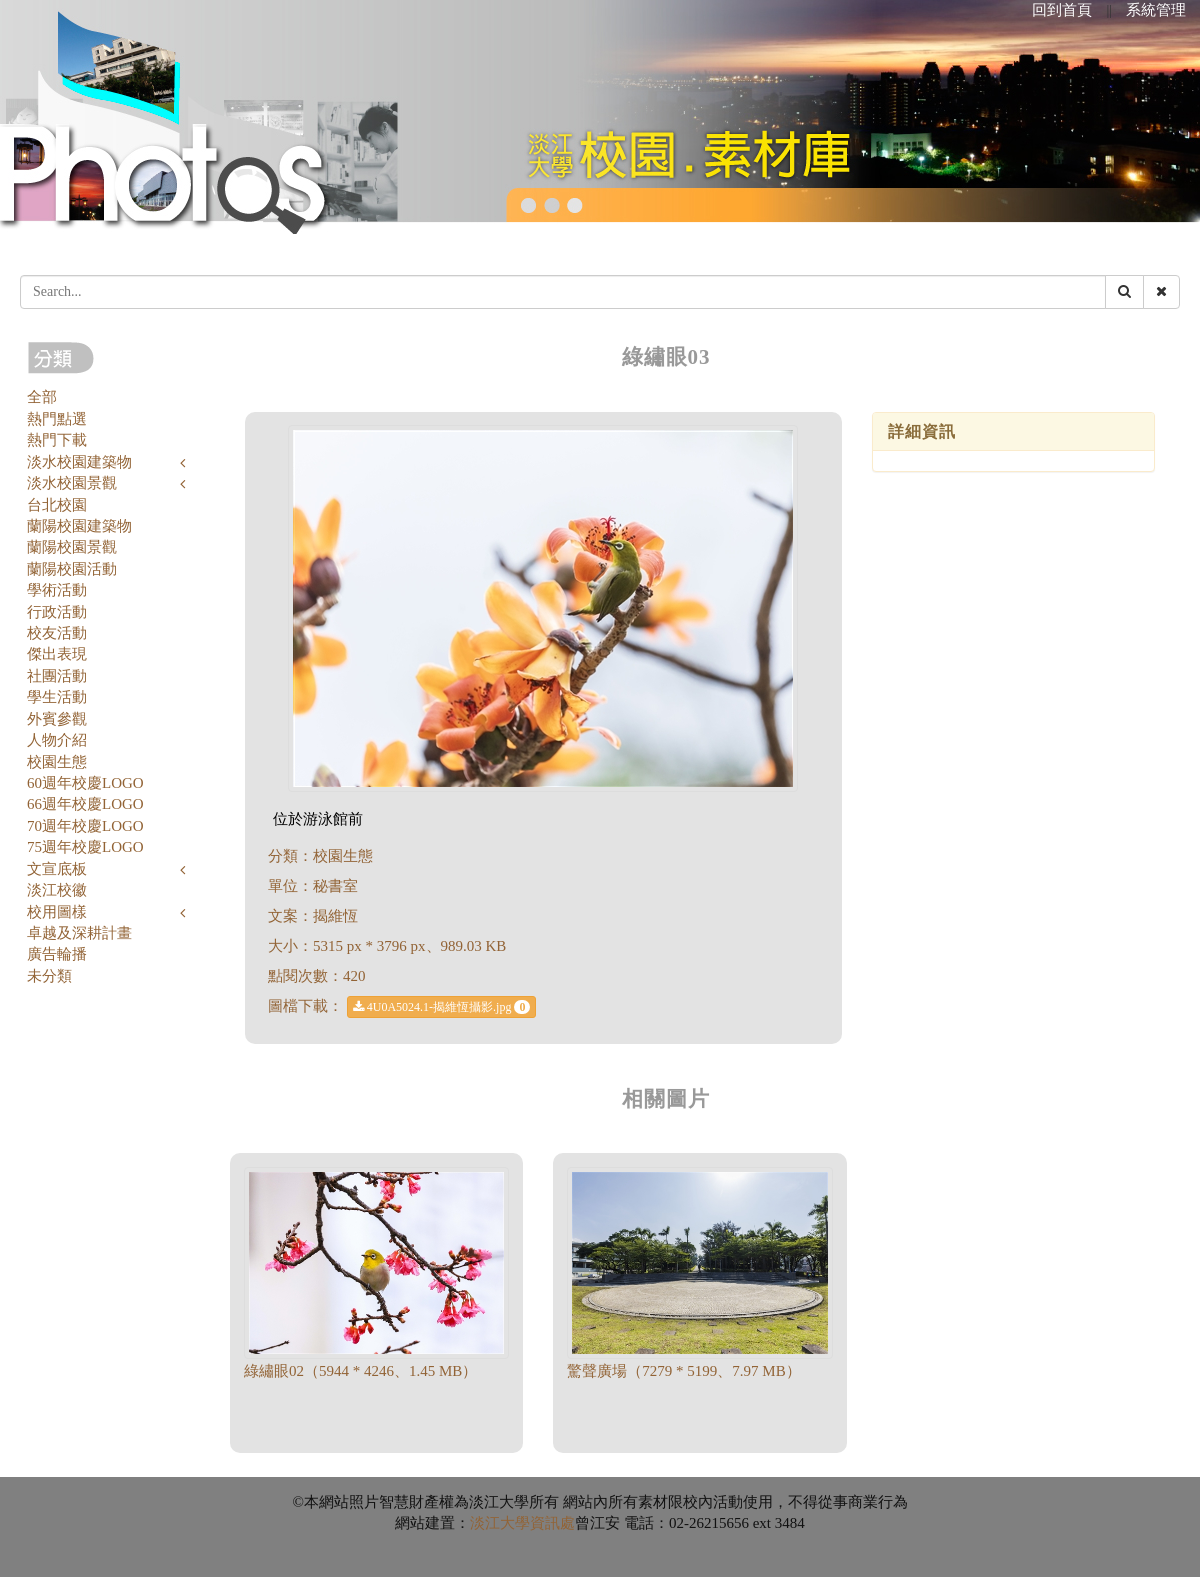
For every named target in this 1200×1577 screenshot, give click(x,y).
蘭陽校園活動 (72, 569)
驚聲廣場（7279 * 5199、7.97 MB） (683, 1371)
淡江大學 (500, 1523)
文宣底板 (57, 869)
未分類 (49, 976)
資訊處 (552, 1523)
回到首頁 (1062, 10)
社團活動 (57, 676)
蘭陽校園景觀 (72, 547)
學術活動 (57, 590)
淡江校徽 (57, 890)
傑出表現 (57, 654)
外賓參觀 (57, 719)
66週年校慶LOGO (85, 804)
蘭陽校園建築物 (79, 526)
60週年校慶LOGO (85, 783)
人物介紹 (57, 740)
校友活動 (57, 633)
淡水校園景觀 (72, 483)
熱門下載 (57, 440)
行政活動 (57, 612)
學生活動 (57, 697)
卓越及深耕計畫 (79, 933)
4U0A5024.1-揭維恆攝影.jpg (442, 1007)
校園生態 (57, 762)
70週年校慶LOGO (85, 826)
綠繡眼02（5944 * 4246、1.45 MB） (360, 1371)
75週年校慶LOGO (85, 847)
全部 (42, 397)
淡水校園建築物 (79, 462)
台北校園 (57, 505)
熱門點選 (57, 419)
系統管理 (1156, 10)
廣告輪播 (57, 954)
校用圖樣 (57, 912)
